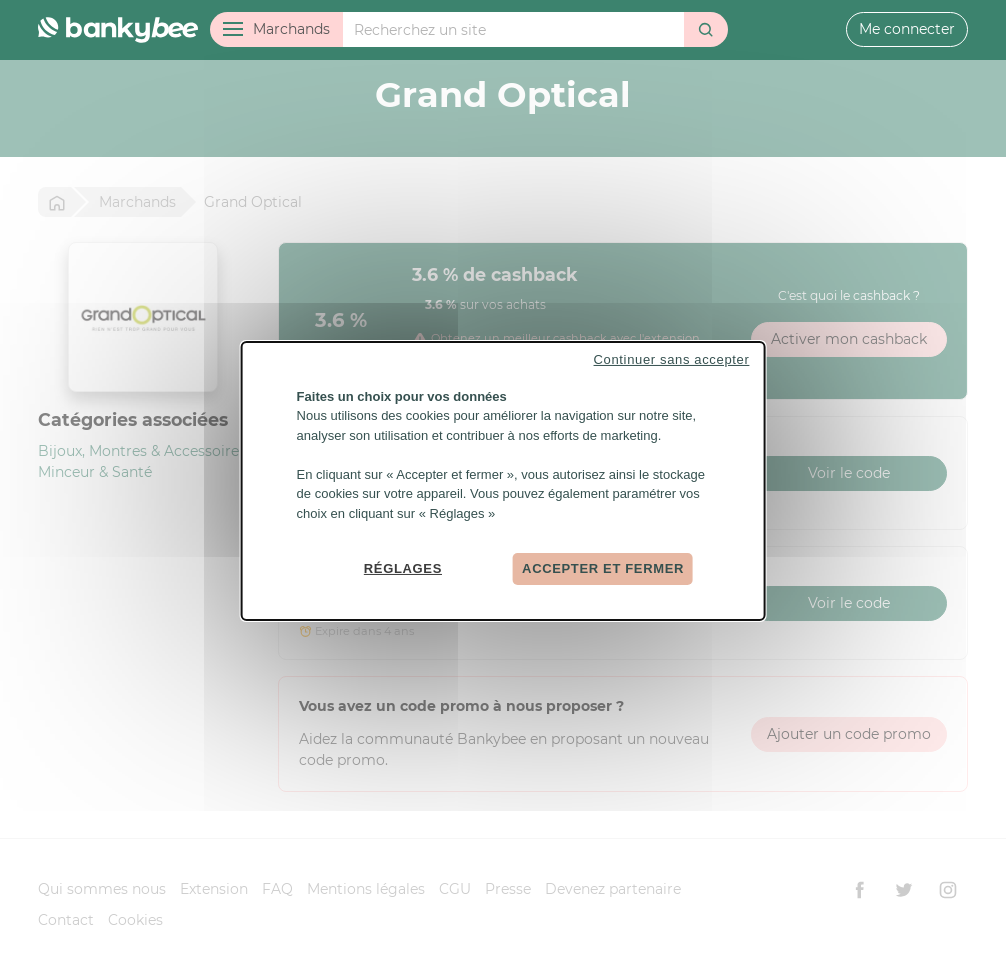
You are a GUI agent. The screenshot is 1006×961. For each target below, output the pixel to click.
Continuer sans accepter (672, 358)
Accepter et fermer (603, 568)
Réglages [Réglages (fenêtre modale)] (403, 568)
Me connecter (907, 29)
